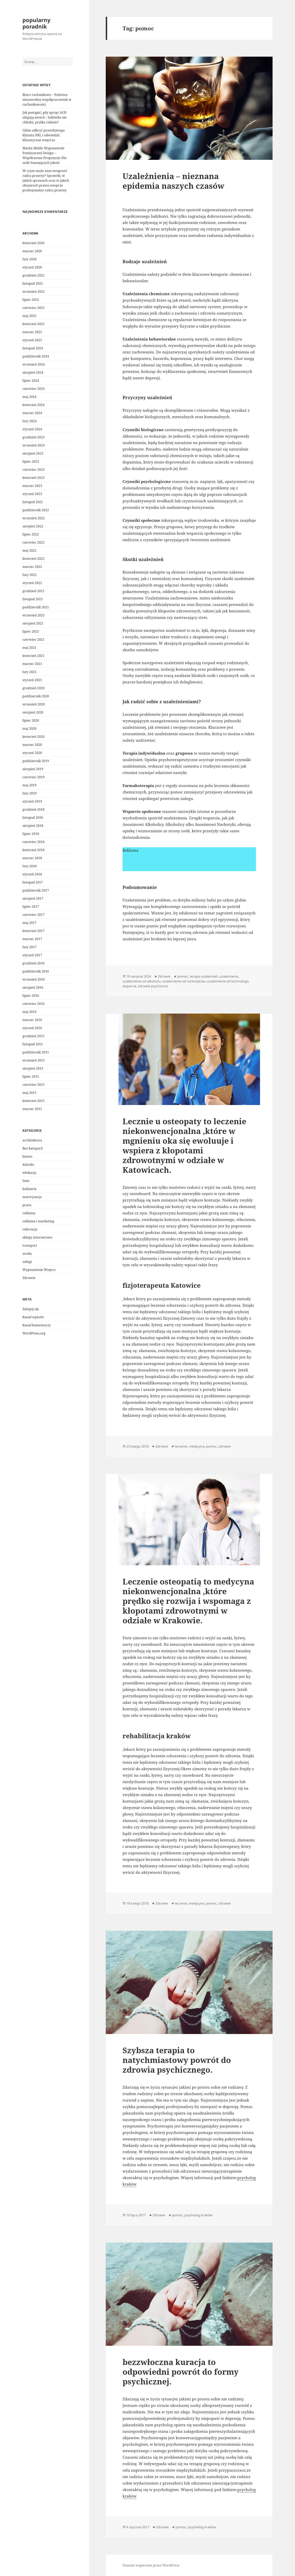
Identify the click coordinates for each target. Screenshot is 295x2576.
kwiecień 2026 (33, 243)
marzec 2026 (32, 251)
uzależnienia (228, 976)
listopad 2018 (32, 817)
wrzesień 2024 (33, 364)
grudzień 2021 (33, 591)
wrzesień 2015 (33, 1060)
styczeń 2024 (32, 429)
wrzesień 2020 (33, 704)
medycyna (196, 1446)
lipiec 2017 (30, 906)
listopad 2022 (32, 502)
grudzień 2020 (33, 688)
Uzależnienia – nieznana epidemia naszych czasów (173, 181)
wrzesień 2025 (33, 291)
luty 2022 (29, 575)
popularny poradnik (36, 23)
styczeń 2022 (32, 583)
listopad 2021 (32, 599)
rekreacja (29, 1229)
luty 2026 (29, 259)
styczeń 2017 (32, 955)
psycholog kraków (198, 2215)
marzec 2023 (32, 486)
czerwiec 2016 (33, 1003)
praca (26, 1205)
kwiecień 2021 (33, 655)
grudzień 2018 (33, 809)
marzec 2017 (32, 939)
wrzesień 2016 (33, 979)
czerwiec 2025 (33, 307)
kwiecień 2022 (33, 558)
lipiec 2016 (30, 995)
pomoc (182, 976)
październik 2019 (35, 761)
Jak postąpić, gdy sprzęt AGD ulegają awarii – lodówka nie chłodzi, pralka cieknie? (44, 117)
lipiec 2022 (30, 534)
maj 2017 (29, 923)
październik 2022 (35, 510)
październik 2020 (35, 696)
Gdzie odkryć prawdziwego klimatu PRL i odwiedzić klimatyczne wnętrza (43, 135)
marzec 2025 (32, 332)
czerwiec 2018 (33, 842)
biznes (27, 1156)
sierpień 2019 (32, 769)
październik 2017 (35, 890)
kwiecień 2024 (33, 405)
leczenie (181, 1446)
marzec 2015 (32, 1109)
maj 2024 (29, 397)
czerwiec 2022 (33, 542)
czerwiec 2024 (33, 388)
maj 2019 (29, 785)
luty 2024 (29, 421)
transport (29, 1245)
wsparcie (129, 986)
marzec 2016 (32, 1020)
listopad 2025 (32, 283)
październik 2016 (35, 971)
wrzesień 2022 (33, 518)
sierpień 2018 (32, 825)
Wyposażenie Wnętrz (39, 1269)
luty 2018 (29, 866)
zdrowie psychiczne (153, 986)
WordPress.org (33, 1333)
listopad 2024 (32, 348)
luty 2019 (29, 793)
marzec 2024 (32, 413)
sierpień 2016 (32, 987)
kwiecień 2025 (33, 324)
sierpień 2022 (32, 526)
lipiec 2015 (30, 1076)
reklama (28, 1213)
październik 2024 (35, 356)
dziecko (28, 1164)
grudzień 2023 (33, 437)
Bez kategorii (32, 1148)
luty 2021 (29, 672)
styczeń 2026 (32, 267)
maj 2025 (29, 316)
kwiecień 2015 (33, 1101)
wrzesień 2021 (33, 615)
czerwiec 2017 (33, 914)
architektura (32, 1140)
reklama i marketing (38, 1221)
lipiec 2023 (30, 461)
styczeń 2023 (32, 494)
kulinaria (29, 1189)
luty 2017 (29, 947)
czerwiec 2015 (33, 1084)
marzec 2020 (32, 744)
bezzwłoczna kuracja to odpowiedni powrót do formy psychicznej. (181, 2371)
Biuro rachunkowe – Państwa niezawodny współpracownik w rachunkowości (46, 99)
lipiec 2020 (30, 720)
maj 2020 (29, 728)
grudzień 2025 (33, 275)
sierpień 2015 (32, 1068)
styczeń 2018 (32, 874)
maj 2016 (29, 1012)
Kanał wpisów (33, 1317)
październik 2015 (35, 1052)
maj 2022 (29, 550)
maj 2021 (29, 647)
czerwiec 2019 (33, 777)
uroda (27, 1253)
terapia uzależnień (204, 976)
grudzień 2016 (33, 963)
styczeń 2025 (32, 340)
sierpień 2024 (32, 372)
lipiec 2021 (30, 631)
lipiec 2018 (30, 833)
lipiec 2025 (30, 299)
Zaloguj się (30, 1309)
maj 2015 (29, 1092)
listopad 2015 (32, 1044)
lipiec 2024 (30, 380)
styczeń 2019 (32, 801)
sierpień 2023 (32, 453)
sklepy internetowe (37, 1237)
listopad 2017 (32, 882)
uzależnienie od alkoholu (142, 981)
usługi (27, 1261)
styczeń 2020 (32, 753)
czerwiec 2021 (33, 639)
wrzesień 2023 (33, 445)
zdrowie (224, 1446)
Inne (26, 1180)
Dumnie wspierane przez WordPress (151, 2565)
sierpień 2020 (32, 712)
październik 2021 (35, 607)
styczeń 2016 (32, 1028)
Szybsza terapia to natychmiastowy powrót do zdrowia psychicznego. (177, 2060)
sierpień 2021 (32, 623)
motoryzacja (32, 1197)
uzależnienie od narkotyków (183, 981)
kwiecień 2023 (33, 477)
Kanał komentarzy (36, 1325)
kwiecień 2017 (33, 931)
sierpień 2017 (32, 898)
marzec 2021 (32, 664)
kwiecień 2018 (33, 850)
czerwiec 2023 (33, 469)
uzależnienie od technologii (227, 981)
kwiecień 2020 (33, 736)
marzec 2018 (32, 858)
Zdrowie (28, 1278)
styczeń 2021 (32, 680)
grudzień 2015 (33, 1036)
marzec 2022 (32, 566)
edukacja (29, 1172)
